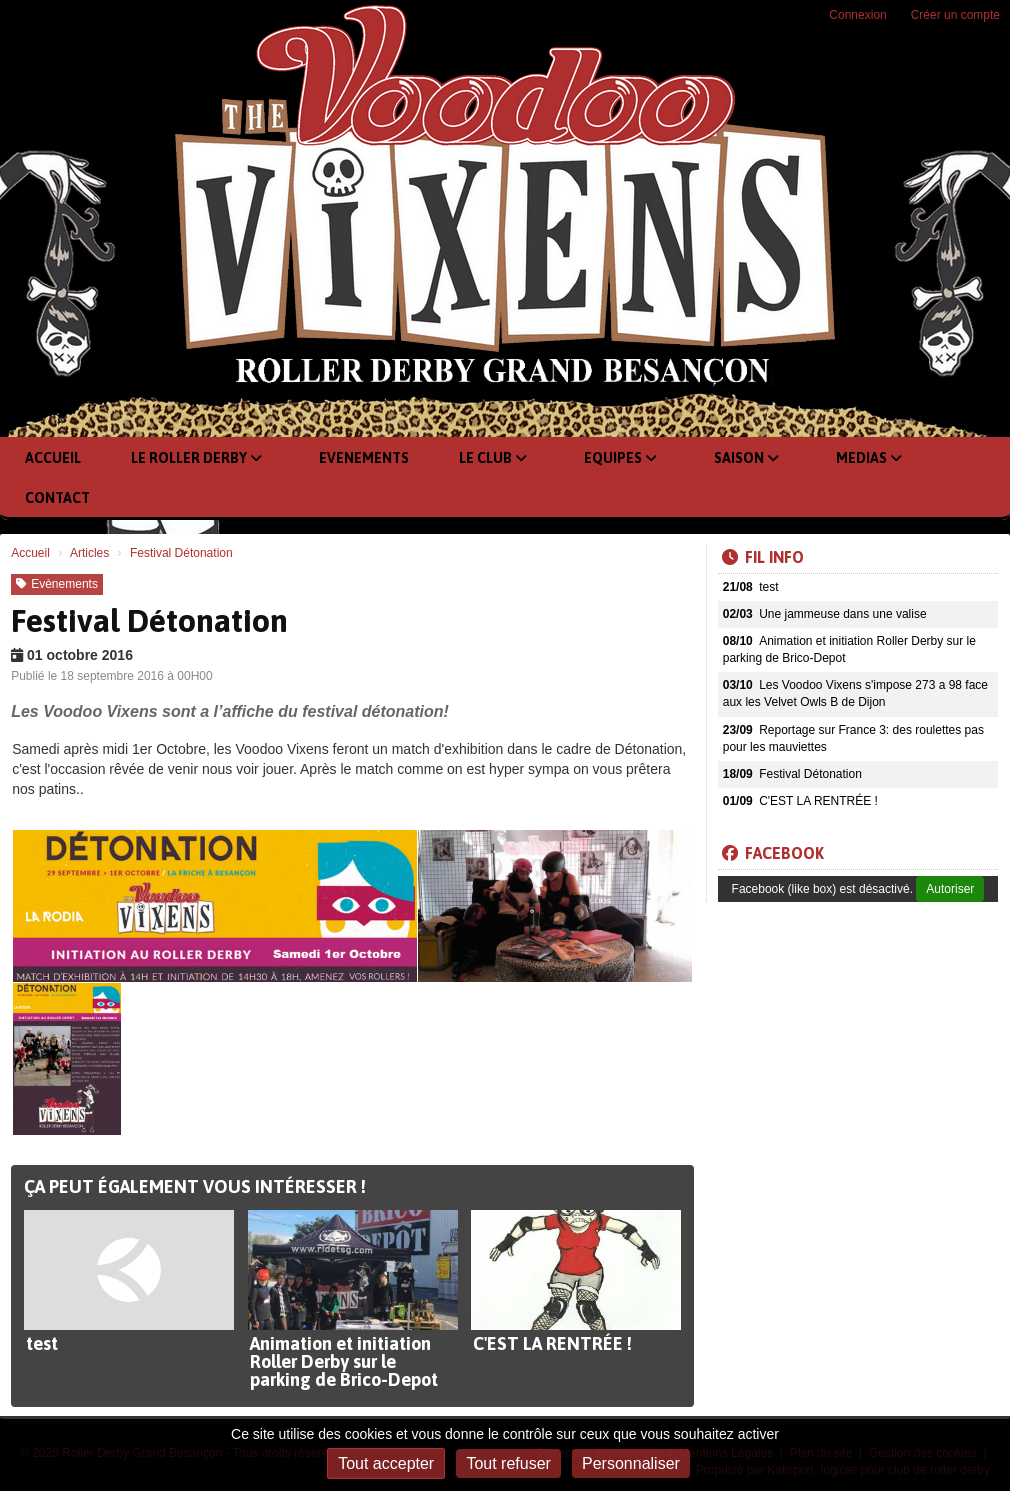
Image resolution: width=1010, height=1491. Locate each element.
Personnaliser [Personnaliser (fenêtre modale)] (631, 1463)
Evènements (57, 584)
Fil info (763, 557)
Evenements (364, 458)
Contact (57, 498)
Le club (493, 458)
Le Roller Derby (196, 458)
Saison (746, 458)
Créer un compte (955, 15)
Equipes (620, 458)
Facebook (773, 853)
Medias (869, 458)
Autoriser (950, 889)
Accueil (53, 458)
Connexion (857, 15)
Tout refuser (508, 1463)
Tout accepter (386, 1463)
